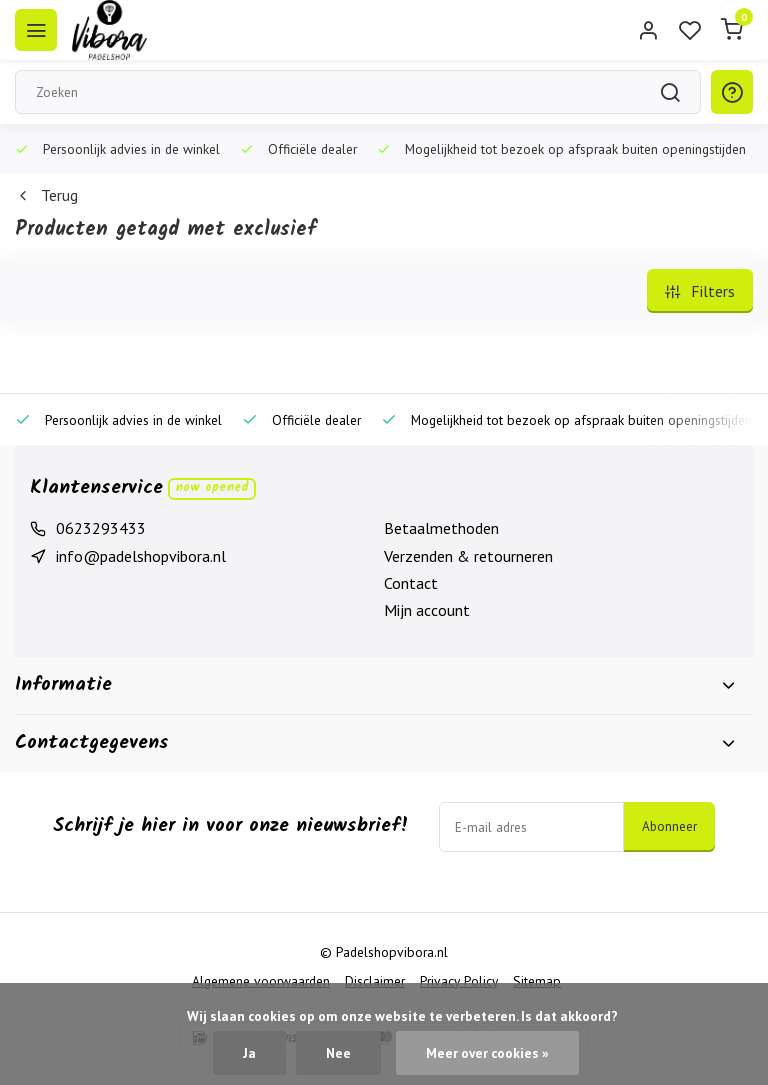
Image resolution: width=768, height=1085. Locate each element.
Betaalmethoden (441, 528)
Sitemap (537, 981)
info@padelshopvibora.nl (141, 556)
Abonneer (669, 826)
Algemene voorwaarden (261, 981)
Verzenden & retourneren (468, 556)
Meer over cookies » (487, 1053)
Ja (249, 1053)
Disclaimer (375, 981)
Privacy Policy (459, 981)
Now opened (212, 488)
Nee (338, 1053)
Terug (46, 195)
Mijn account (427, 610)
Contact (411, 583)
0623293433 (101, 528)
